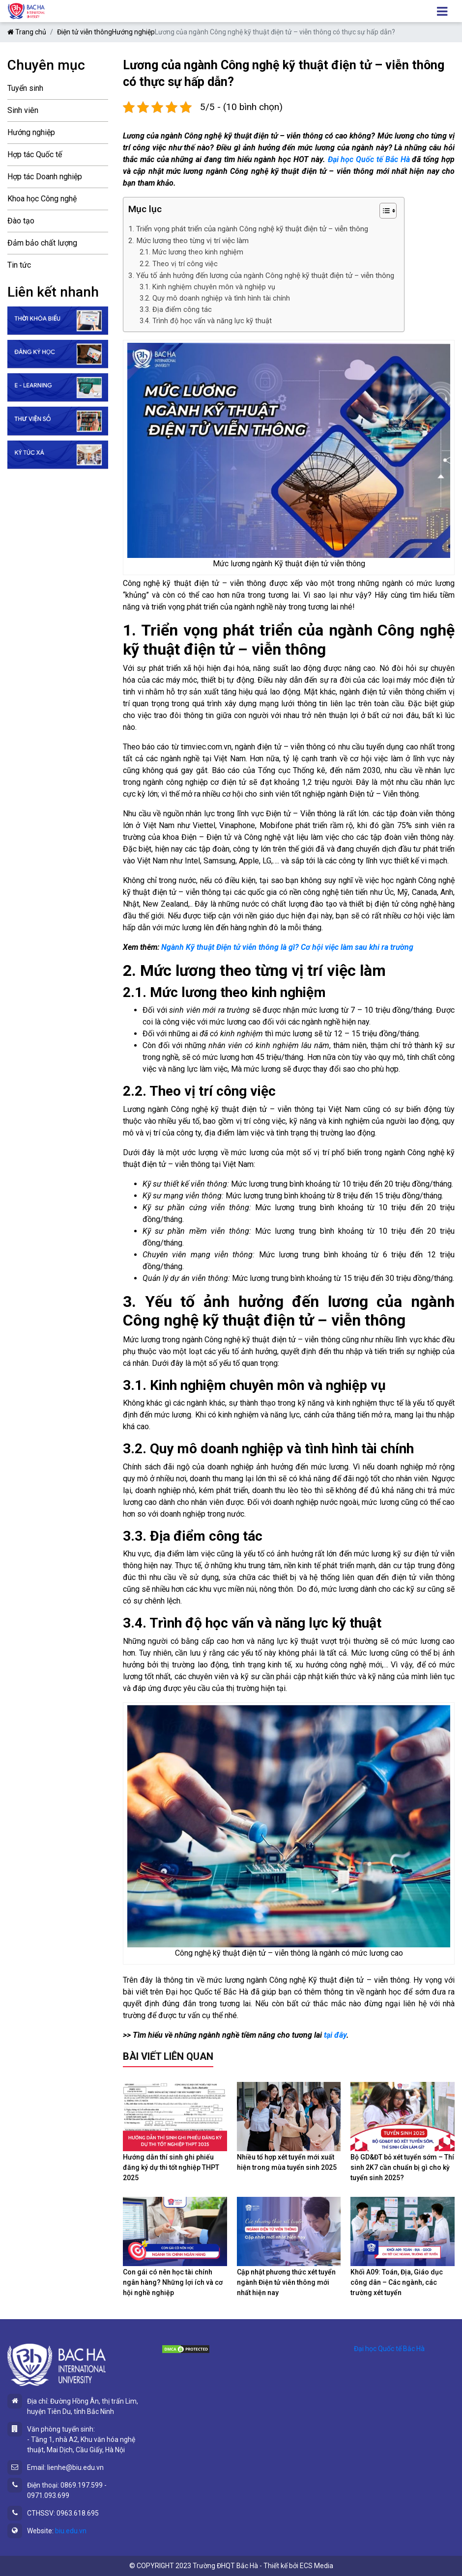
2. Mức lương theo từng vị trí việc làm (188, 240)
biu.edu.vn (71, 2531)
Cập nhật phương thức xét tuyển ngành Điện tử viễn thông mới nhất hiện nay (286, 2282)
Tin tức (19, 265)
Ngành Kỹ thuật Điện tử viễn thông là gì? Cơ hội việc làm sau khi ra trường (287, 947)
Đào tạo (20, 220)
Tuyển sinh (25, 88)
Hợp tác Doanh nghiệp (44, 176)
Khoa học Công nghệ (42, 198)
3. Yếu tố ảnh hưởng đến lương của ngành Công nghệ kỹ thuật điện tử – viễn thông (261, 275)
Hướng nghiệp (133, 32)
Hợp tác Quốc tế (34, 154)
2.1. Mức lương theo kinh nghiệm (191, 252)
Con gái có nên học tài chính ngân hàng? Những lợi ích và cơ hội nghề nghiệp (173, 2282)
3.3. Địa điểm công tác (176, 309)
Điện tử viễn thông (84, 32)
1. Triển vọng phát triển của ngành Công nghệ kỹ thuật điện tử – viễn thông (248, 228)
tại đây (335, 2035)
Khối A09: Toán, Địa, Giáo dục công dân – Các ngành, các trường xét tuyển (396, 2282)
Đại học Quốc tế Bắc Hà (369, 159)
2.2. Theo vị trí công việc (179, 264)
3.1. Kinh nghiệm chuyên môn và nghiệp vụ (207, 287)
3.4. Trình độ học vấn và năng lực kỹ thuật (206, 321)
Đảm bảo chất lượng (42, 243)
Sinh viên (22, 110)
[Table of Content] (388, 211)
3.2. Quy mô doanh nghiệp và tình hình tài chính (215, 298)
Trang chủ (26, 32)
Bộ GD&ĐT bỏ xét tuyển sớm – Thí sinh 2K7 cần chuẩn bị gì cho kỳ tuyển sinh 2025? (402, 2167)
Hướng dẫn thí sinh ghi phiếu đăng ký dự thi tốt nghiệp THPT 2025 (171, 2167)
